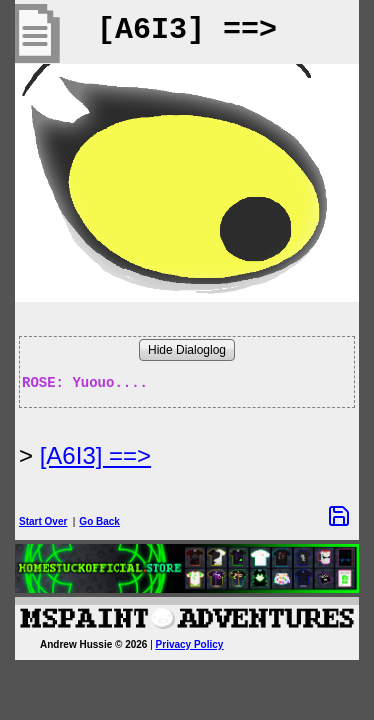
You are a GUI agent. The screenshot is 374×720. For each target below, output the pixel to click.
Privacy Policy (190, 644)
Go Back (99, 521)
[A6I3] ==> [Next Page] (95, 455)
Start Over (43, 521)
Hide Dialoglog (187, 350)
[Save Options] (339, 516)
